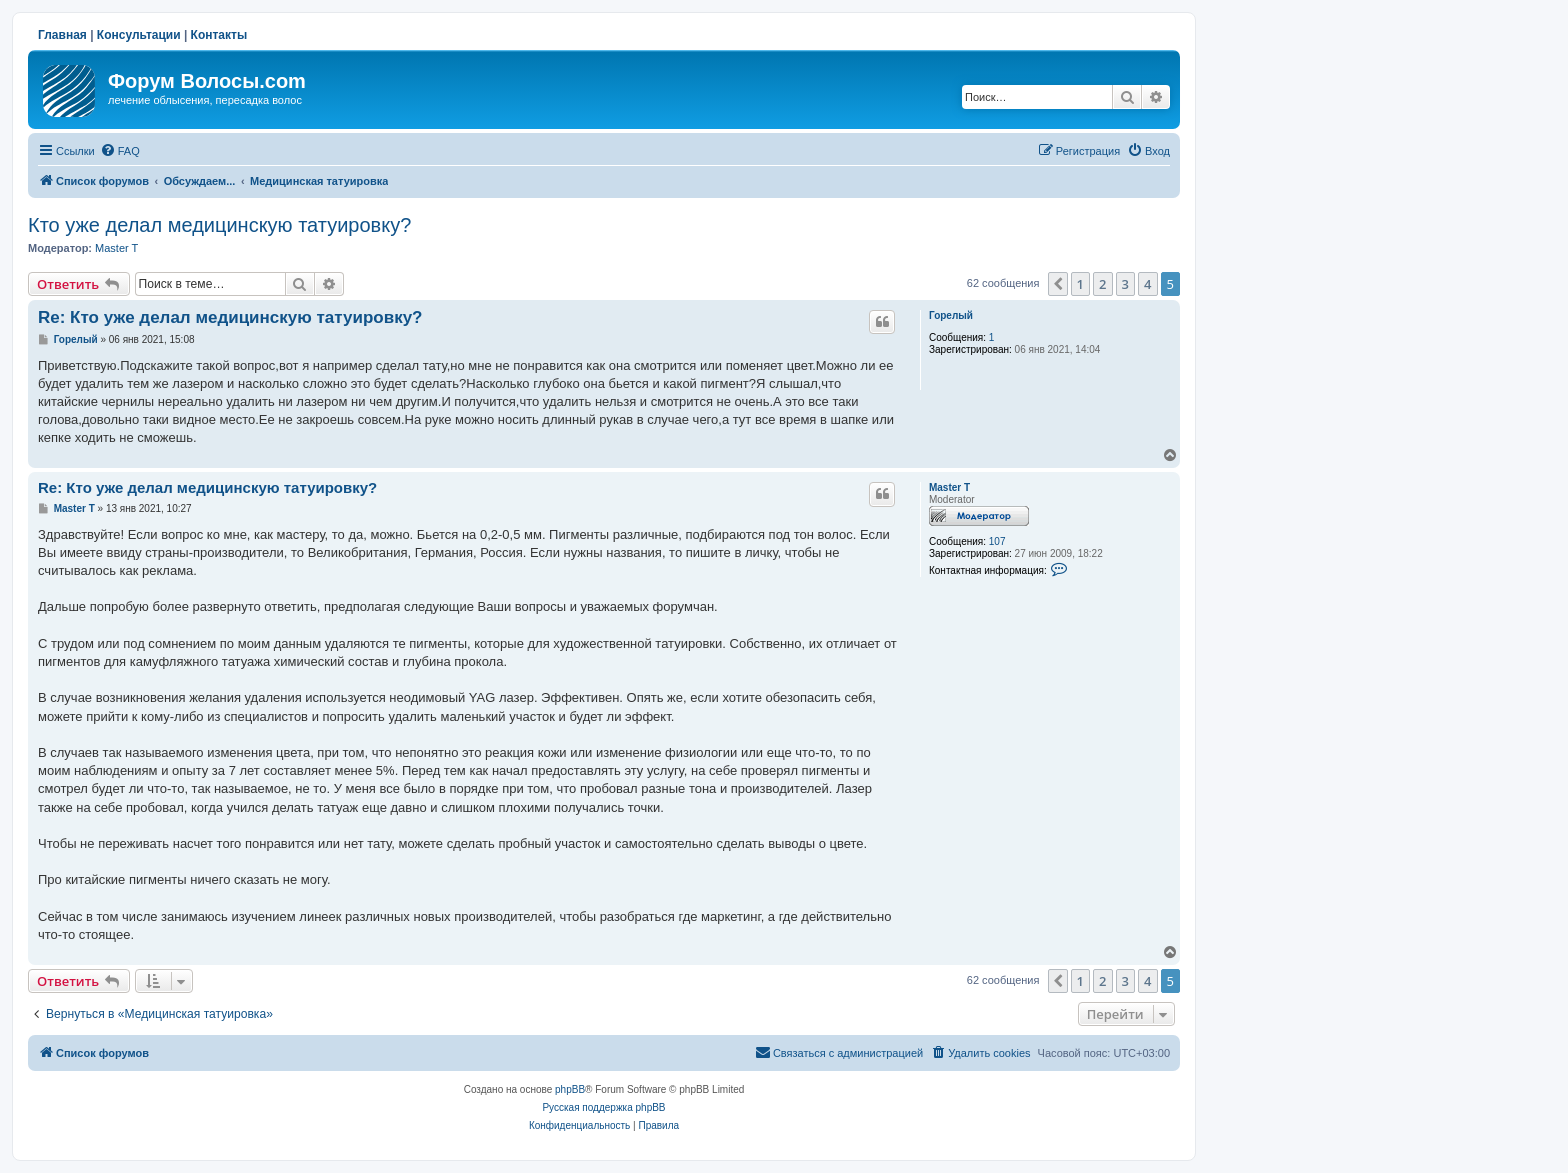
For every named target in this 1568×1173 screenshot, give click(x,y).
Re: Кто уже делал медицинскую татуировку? (230, 317)
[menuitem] (120, 151)
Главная (62, 35)
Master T (116, 248)
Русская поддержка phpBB (603, 1107)
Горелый (951, 315)
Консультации (139, 35)
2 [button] (1102, 284)
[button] (1058, 284)
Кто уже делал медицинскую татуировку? (219, 225)
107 (997, 541)
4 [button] (1147, 284)
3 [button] (1125, 284)
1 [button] (1080, 284)
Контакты (219, 35)
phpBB (570, 1089)
